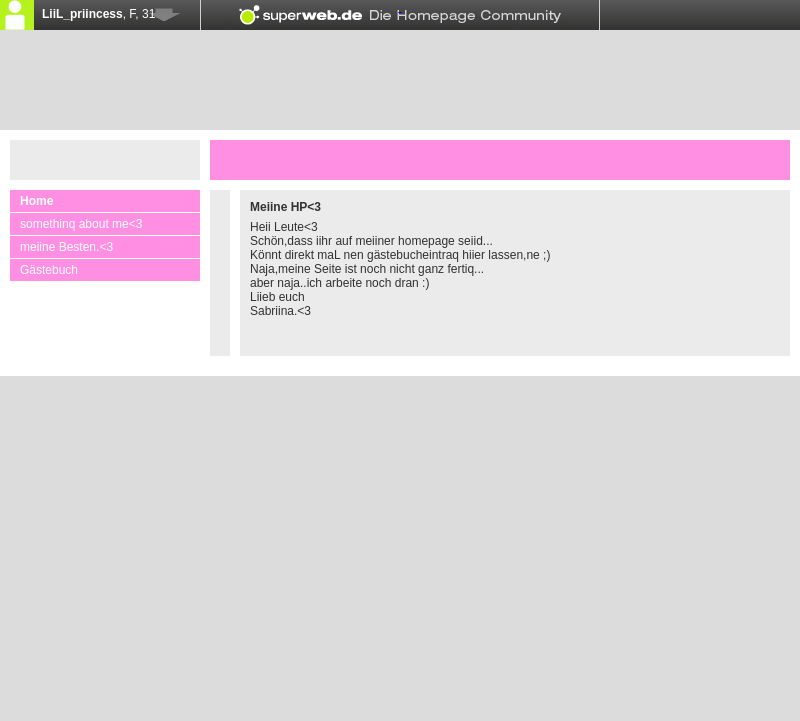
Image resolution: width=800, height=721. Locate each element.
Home (36, 201)
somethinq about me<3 (81, 224)
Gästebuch (49, 270)
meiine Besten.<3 (66, 247)
